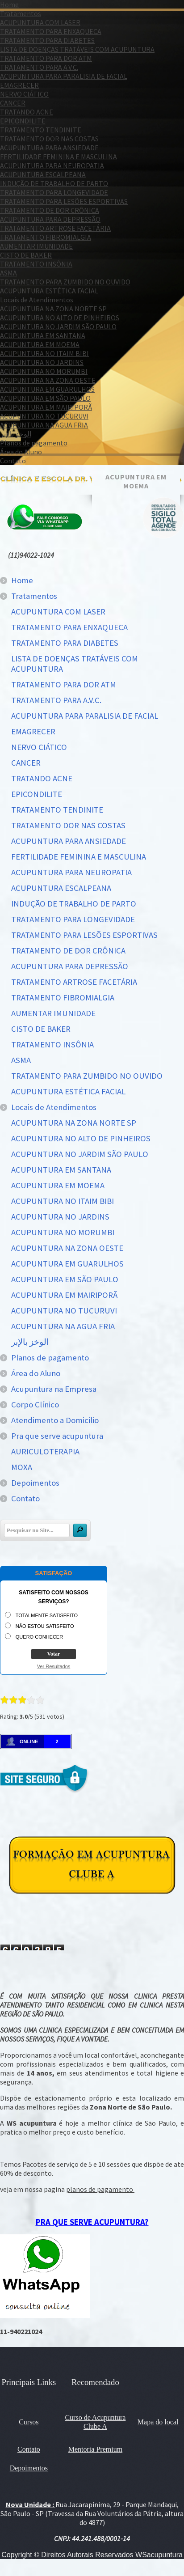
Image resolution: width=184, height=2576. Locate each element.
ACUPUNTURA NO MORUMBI (44, 371)
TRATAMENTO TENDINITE (40, 129)
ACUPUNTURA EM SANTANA (42, 335)
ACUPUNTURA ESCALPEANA (43, 174)
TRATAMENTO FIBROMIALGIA (45, 237)
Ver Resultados (54, 1666)
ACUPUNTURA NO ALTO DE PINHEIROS (59, 317)
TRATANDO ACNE (26, 111)
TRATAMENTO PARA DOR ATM (46, 58)
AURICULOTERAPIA (45, 1451)
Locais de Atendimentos (36, 299)
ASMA (8, 272)
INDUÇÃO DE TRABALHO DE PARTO (54, 183)
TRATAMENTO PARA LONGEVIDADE (54, 192)
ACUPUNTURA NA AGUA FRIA (44, 424)
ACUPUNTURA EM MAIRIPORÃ (46, 406)
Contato (13, 460)
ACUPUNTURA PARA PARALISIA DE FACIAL (63, 76)
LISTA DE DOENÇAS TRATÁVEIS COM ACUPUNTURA (77, 49)
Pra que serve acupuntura (57, 1436)
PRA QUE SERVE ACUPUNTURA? (92, 2222)
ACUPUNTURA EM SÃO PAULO (45, 398)
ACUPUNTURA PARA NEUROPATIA (52, 165)
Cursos (28, 2422)
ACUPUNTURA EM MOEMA (39, 344)
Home (9, 4)
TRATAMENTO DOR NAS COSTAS (49, 138)
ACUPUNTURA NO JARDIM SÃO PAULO (58, 326)
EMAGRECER (19, 84)
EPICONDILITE (23, 120)
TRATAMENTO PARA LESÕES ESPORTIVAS (64, 201)
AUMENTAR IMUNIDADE (36, 246)
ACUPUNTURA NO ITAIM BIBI (44, 353)
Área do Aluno (21, 451)
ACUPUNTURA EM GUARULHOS (47, 389)
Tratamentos (20, 13)
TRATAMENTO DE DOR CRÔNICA (49, 210)
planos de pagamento (100, 2189)
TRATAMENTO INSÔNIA (36, 263)
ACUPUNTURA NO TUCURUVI (44, 415)
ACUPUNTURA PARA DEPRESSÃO (50, 219)
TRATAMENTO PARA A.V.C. (39, 67)
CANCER (12, 102)
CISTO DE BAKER (26, 254)
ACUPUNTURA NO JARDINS (42, 362)
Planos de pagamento (33, 442)
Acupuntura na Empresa (53, 1389)
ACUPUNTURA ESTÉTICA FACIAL (49, 290)
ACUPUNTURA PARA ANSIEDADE (49, 147)
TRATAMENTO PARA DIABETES (47, 40)
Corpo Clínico (35, 1404)
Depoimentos (35, 1483)
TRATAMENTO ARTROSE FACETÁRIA (55, 228)
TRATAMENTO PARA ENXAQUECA (50, 31)
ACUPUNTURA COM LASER (40, 22)
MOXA (21, 1467)
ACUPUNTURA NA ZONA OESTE (48, 380)
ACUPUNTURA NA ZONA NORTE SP (53, 308)
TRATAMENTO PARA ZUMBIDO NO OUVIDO (65, 281)
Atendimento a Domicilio (55, 1420)
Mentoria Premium (95, 2449)
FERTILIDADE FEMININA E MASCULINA (58, 156)
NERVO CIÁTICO (24, 93)
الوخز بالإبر (15, 433)
